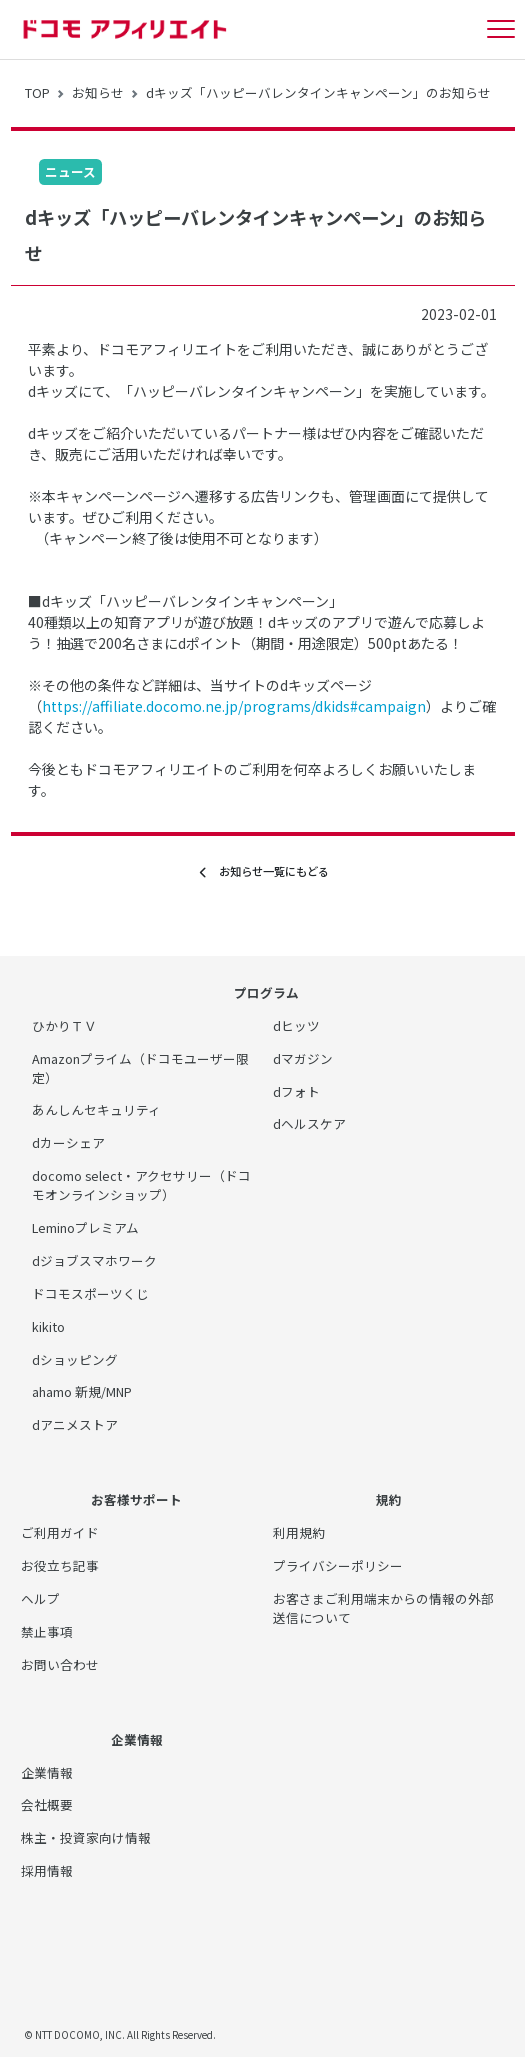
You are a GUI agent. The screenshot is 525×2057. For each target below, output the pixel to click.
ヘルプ (40, 1598)
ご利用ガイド (60, 1532)
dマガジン (303, 1058)
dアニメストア (75, 1424)
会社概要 (47, 1804)
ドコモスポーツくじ (90, 1293)
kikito (48, 1326)
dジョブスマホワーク (94, 1260)
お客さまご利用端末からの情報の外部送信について (383, 1608)
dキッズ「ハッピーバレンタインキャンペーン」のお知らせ (318, 92)
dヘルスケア (309, 1123)
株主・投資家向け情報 (86, 1837)
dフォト (296, 1091)
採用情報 (47, 1870)
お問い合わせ (60, 1664)
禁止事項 (47, 1631)
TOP (37, 92)
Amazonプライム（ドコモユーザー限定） (140, 1068)
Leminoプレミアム (85, 1227)
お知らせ (98, 92)
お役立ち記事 (60, 1565)
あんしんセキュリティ (96, 1109)
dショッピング (75, 1359)
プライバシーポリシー (338, 1565)
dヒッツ (296, 1025)
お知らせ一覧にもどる (263, 871)
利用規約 (299, 1532)
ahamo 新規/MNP (82, 1391)
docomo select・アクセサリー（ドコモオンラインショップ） (141, 1185)
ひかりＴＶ (64, 1025)
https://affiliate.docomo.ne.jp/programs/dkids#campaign (234, 706)
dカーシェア (68, 1142)
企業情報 (47, 1772)
